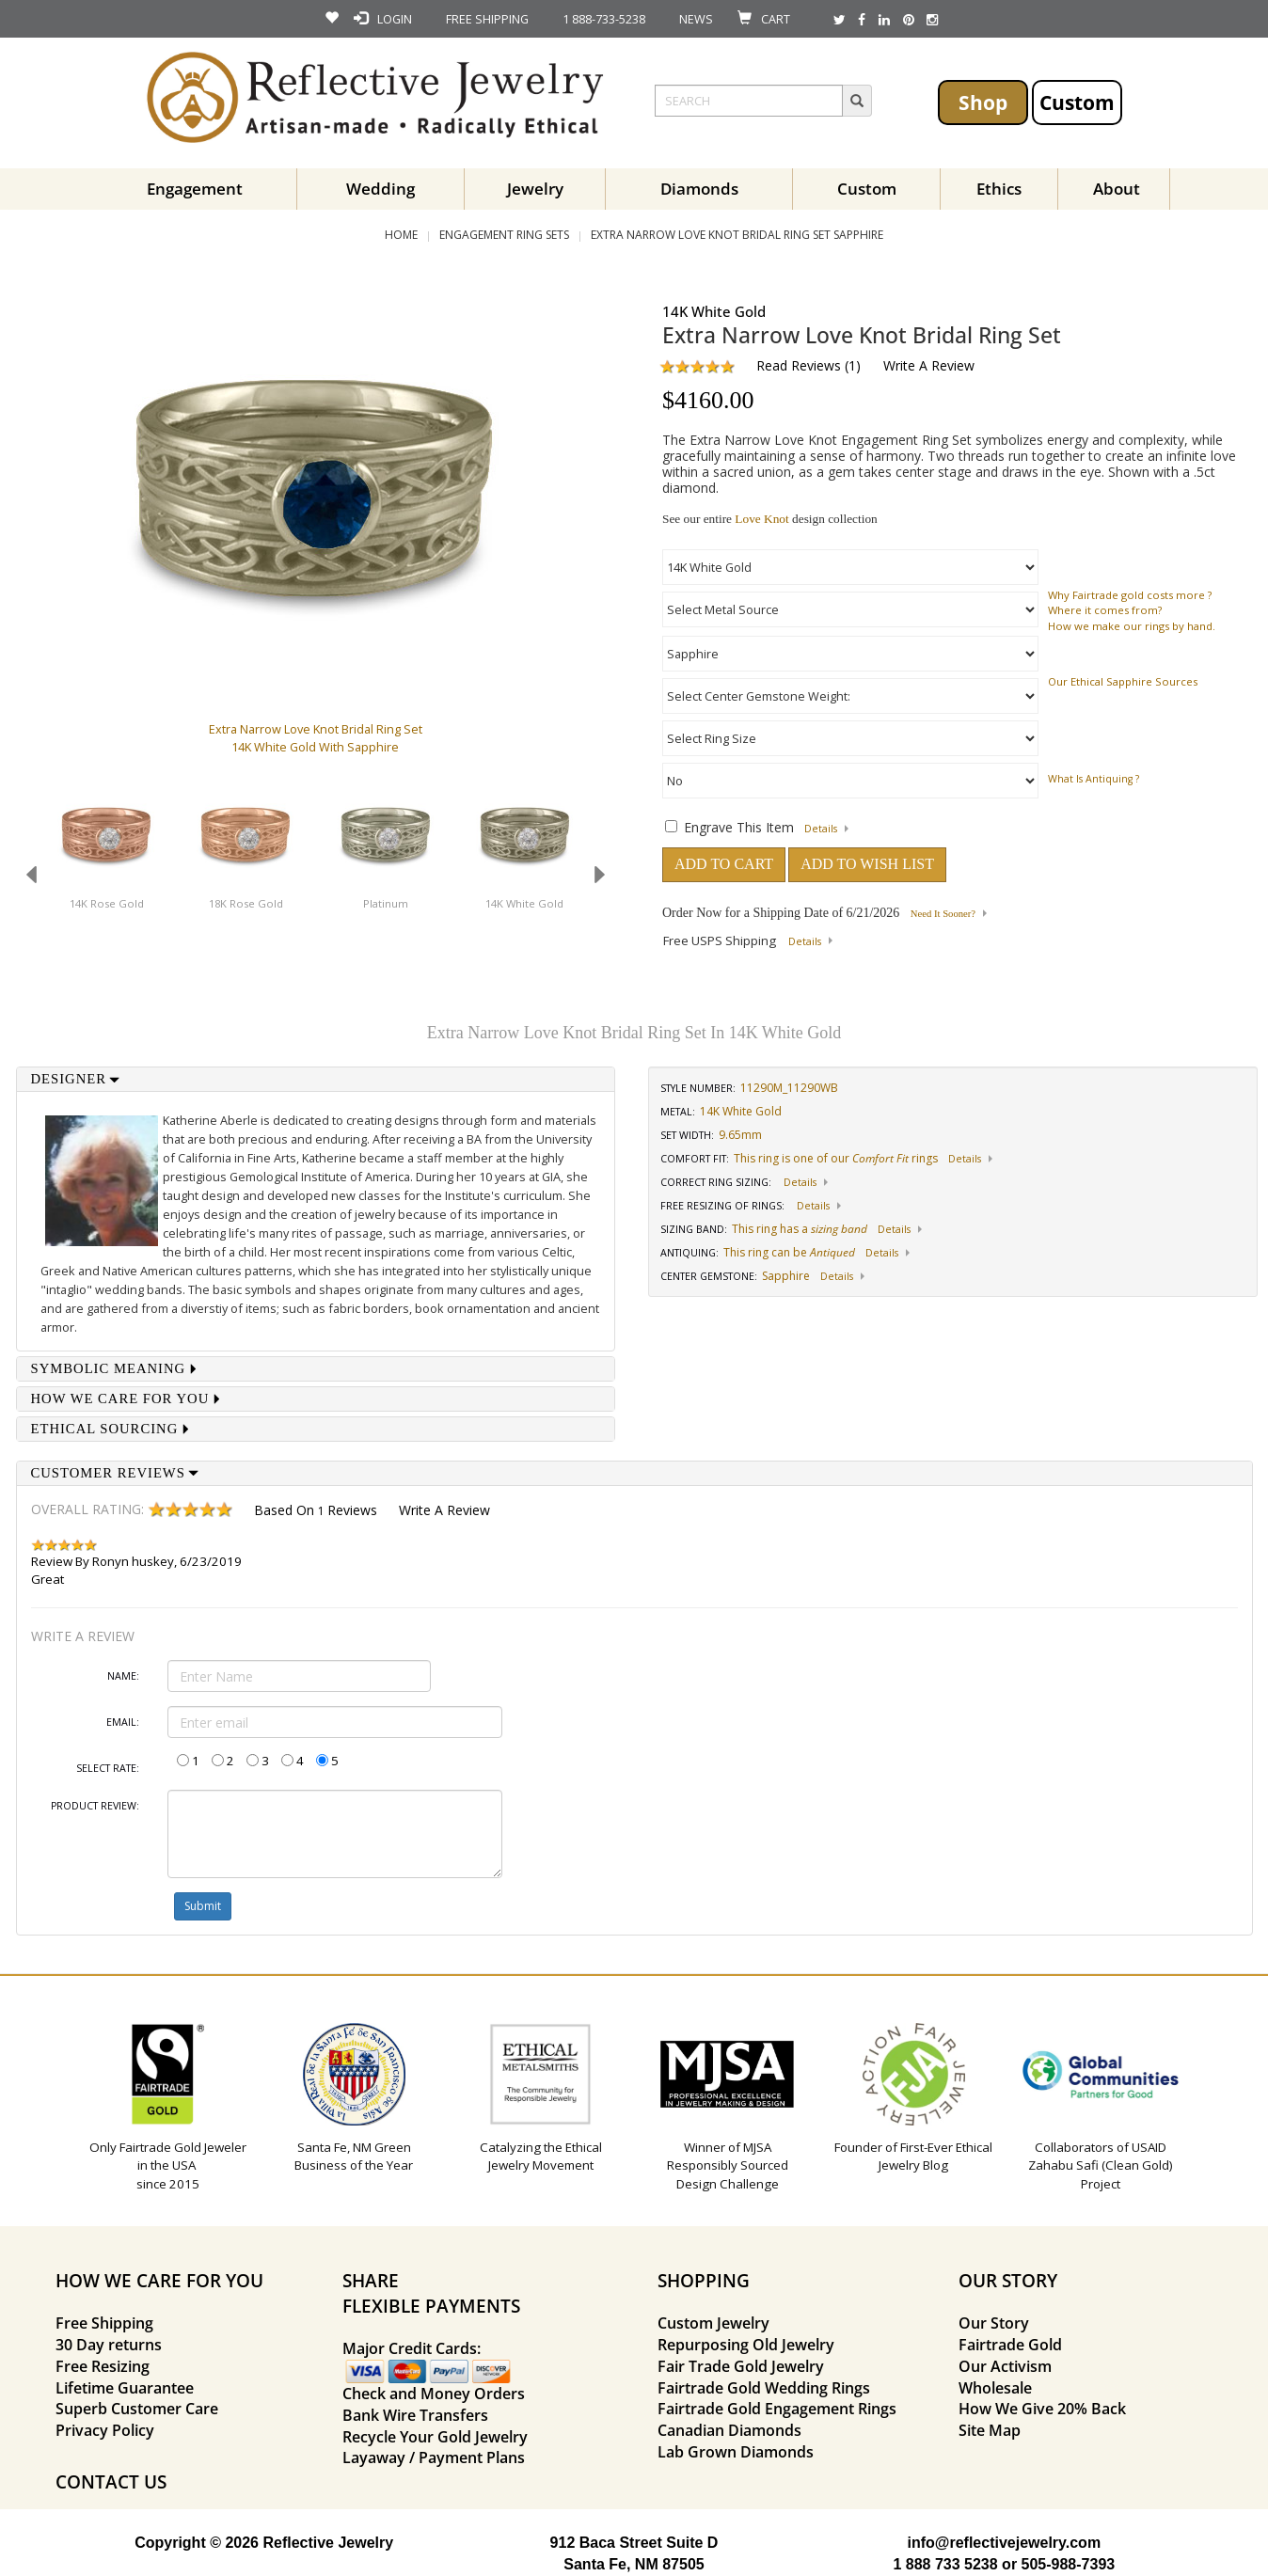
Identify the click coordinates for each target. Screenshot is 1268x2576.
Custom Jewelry (713, 2323)
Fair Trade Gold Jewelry (741, 2366)
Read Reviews (798, 365)
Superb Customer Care (136, 2408)
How (1059, 626)
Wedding (380, 188)
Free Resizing (102, 2366)
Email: (122, 1722)
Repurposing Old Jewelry (746, 2344)
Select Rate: (107, 1768)
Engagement (195, 188)
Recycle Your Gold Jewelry (435, 2436)
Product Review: (95, 1805)
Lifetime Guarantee (124, 2388)
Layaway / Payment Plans (433, 2457)
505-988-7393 (1069, 2564)
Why (1059, 595)
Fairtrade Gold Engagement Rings (777, 2408)
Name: (123, 1676)
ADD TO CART (723, 864)
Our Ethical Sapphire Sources (1122, 681)
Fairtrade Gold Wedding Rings (764, 2388)
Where (1065, 610)
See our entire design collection (770, 519)
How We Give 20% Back (1042, 2408)
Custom (1077, 102)
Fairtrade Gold (1010, 2344)
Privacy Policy (104, 2430)
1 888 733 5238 (945, 2564)
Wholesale (995, 2388)
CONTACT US (110, 2481)
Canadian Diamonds (729, 2430)
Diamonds (699, 188)
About (1116, 188)
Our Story (994, 2323)
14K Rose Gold (107, 903)
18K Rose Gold (246, 903)
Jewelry (535, 188)
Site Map (990, 2430)
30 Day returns (108, 2344)
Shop (983, 102)
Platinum (385, 903)
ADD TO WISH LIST (867, 864)
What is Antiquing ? (1093, 778)
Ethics (999, 188)
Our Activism (1005, 2366)
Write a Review (929, 365)
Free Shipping (104, 2323)
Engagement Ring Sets (504, 235)
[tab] (316, 1079)
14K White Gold (524, 903)
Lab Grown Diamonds (736, 2452)
